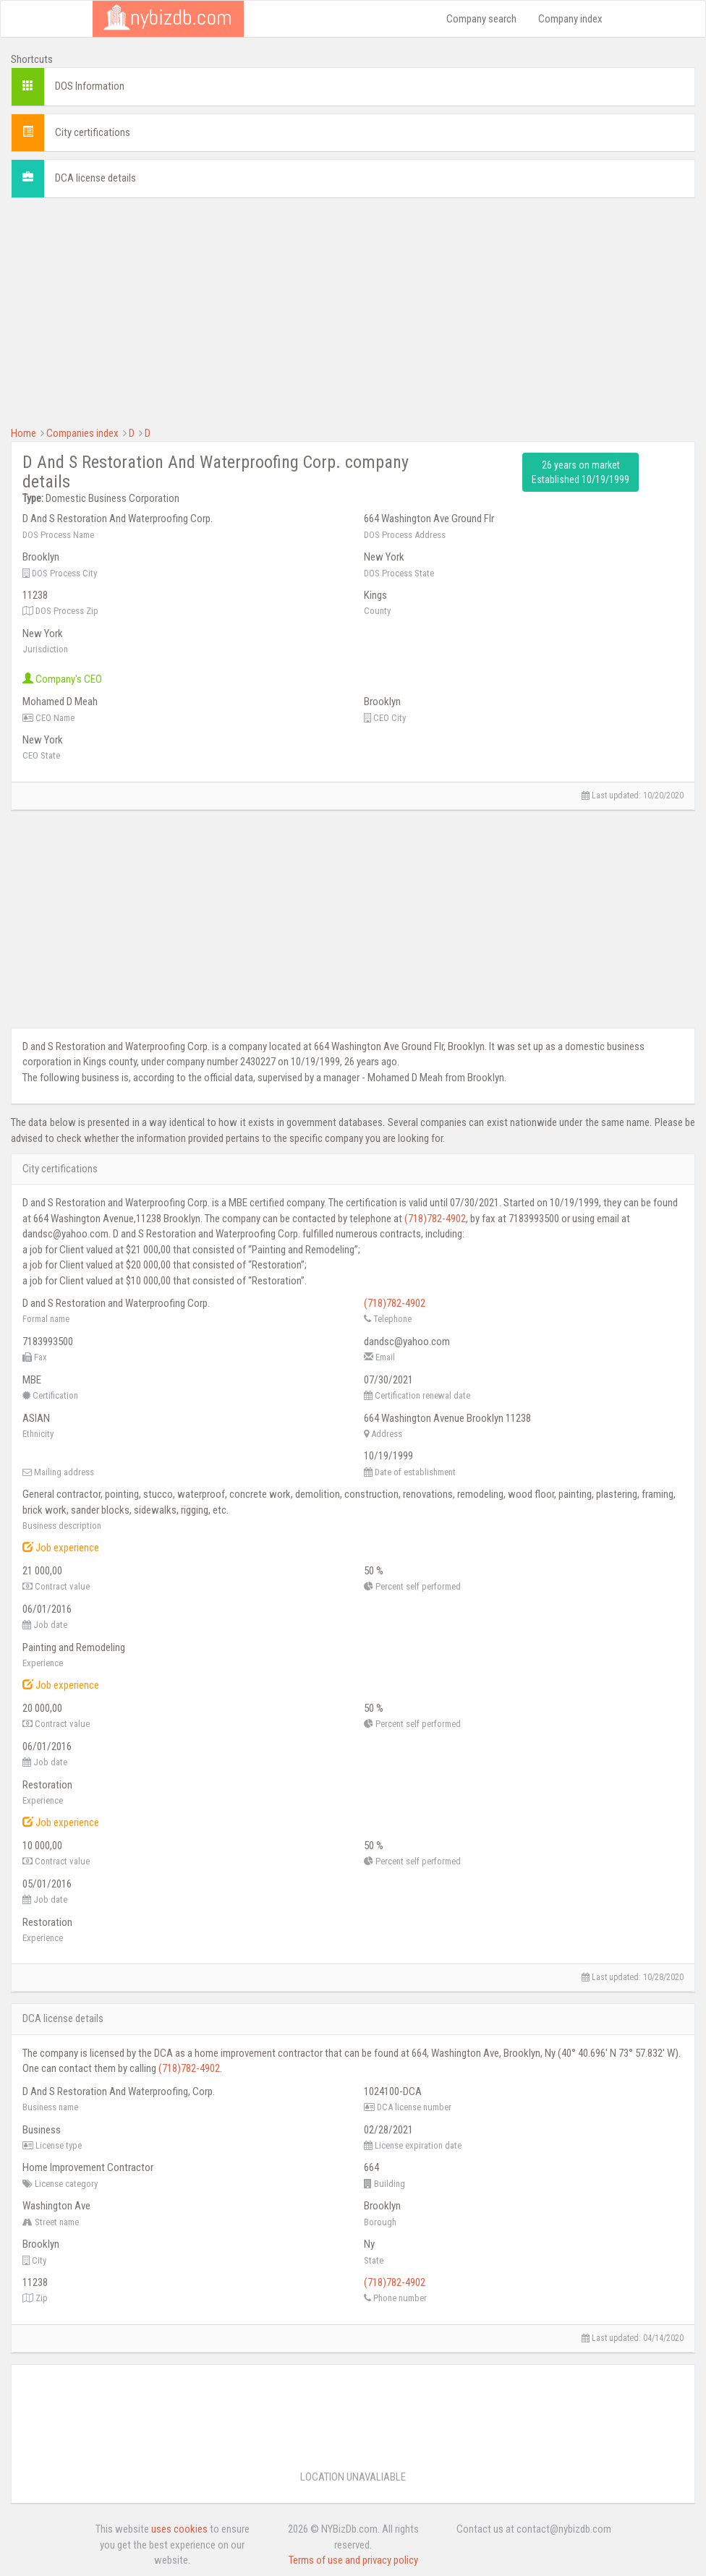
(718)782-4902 (435, 1218)
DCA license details (95, 177)
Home (23, 433)
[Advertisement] (353, 310)
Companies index (82, 433)
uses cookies (179, 2529)
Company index (570, 18)
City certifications (92, 132)
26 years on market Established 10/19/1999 (580, 472)
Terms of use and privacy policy (353, 2560)
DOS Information (89, 86)
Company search (481, 18)
